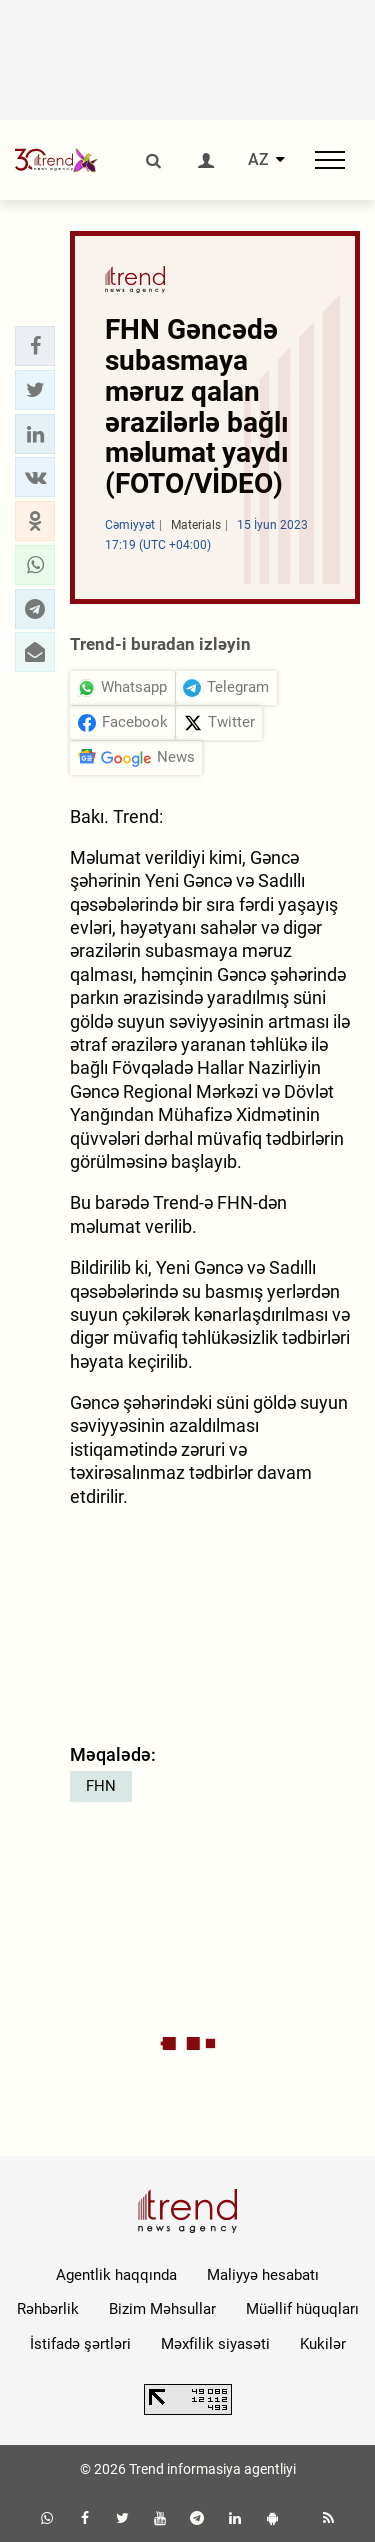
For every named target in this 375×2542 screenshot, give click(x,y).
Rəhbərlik (48, 2309)
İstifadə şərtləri (80, 2344)
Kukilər (323, 2344)
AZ (258, 160)
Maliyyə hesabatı (263, 2275)
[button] (35, 346)
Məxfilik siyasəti (215, 2344)
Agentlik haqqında (116, 2275)
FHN (101, 1786)
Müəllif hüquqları (302, 2309)
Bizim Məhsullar (162, 2309)
